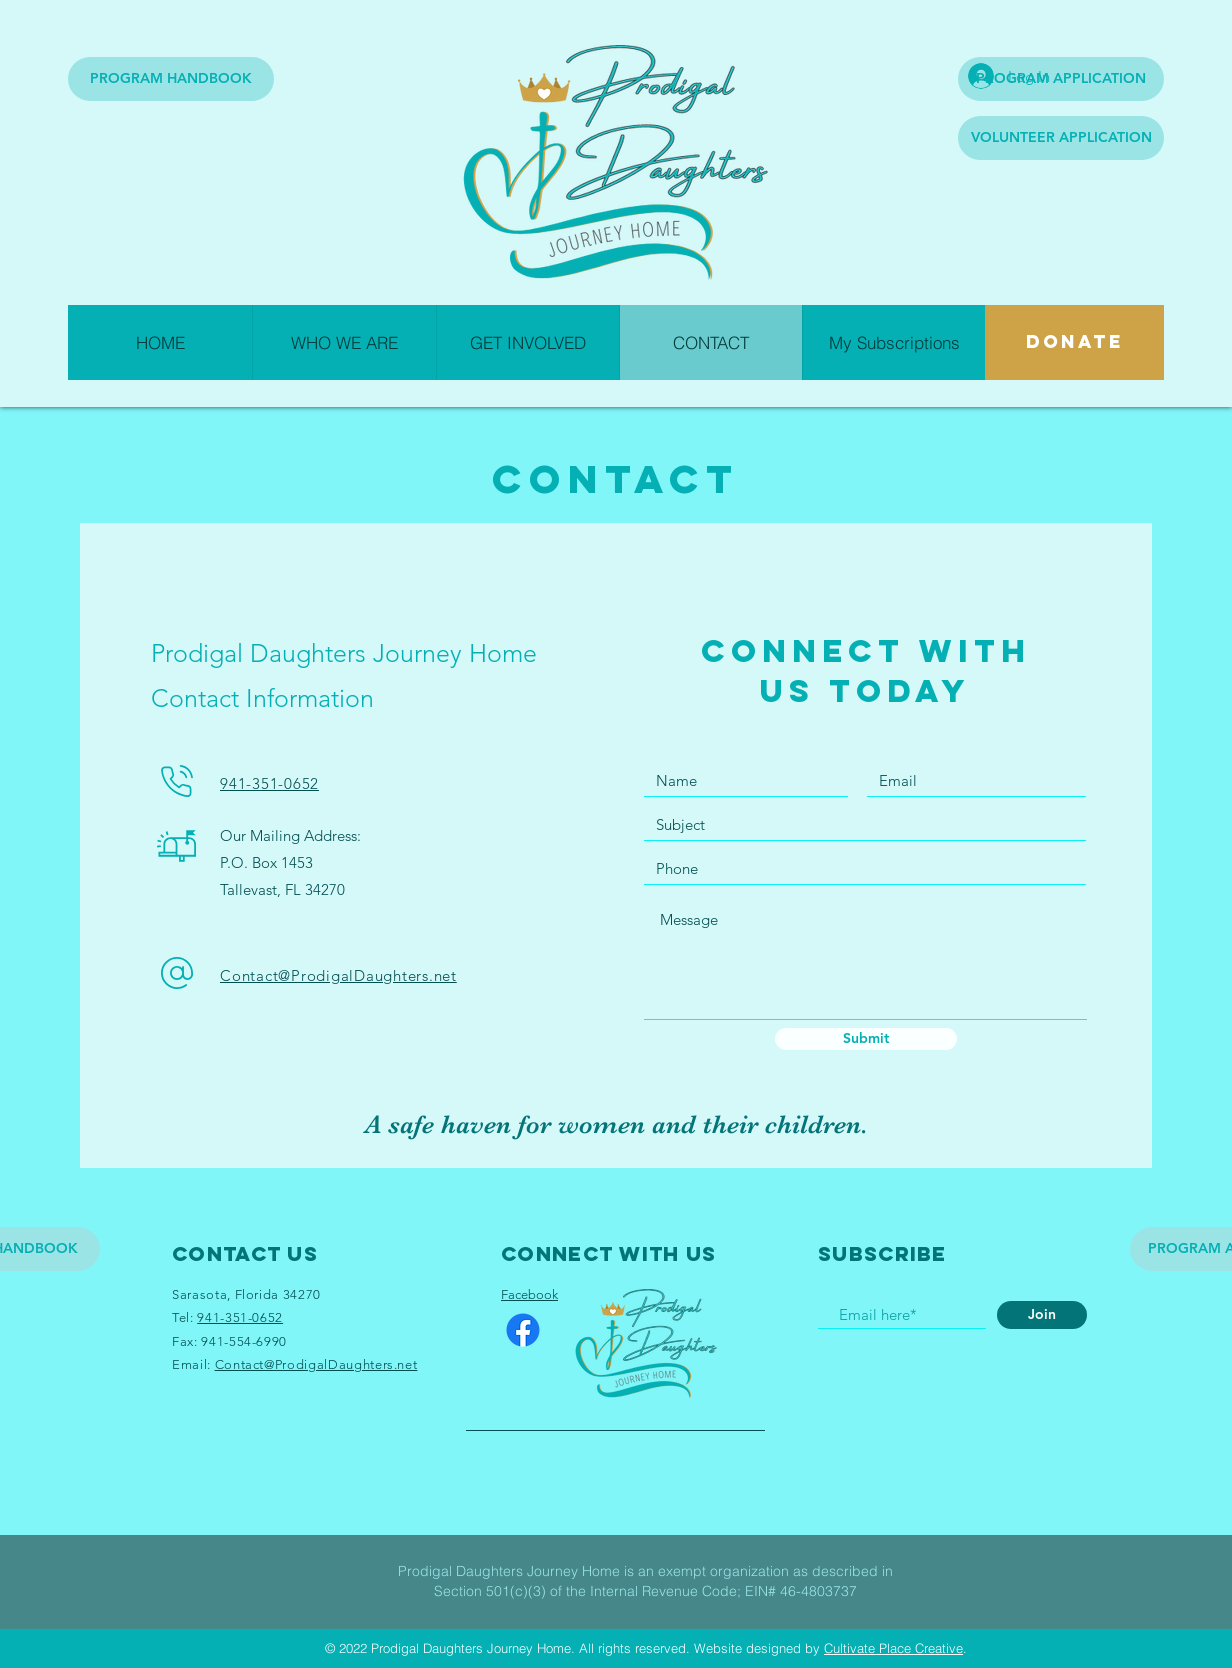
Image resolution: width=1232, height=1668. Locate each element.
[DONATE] (1074, 342)
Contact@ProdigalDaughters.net (338, 975)
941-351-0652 (269, 783)
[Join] (1042, 1315)
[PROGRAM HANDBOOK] (171, 79)
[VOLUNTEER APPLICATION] (1061, 138)
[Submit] (866, 1039)
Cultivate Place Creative (893, 1648)
